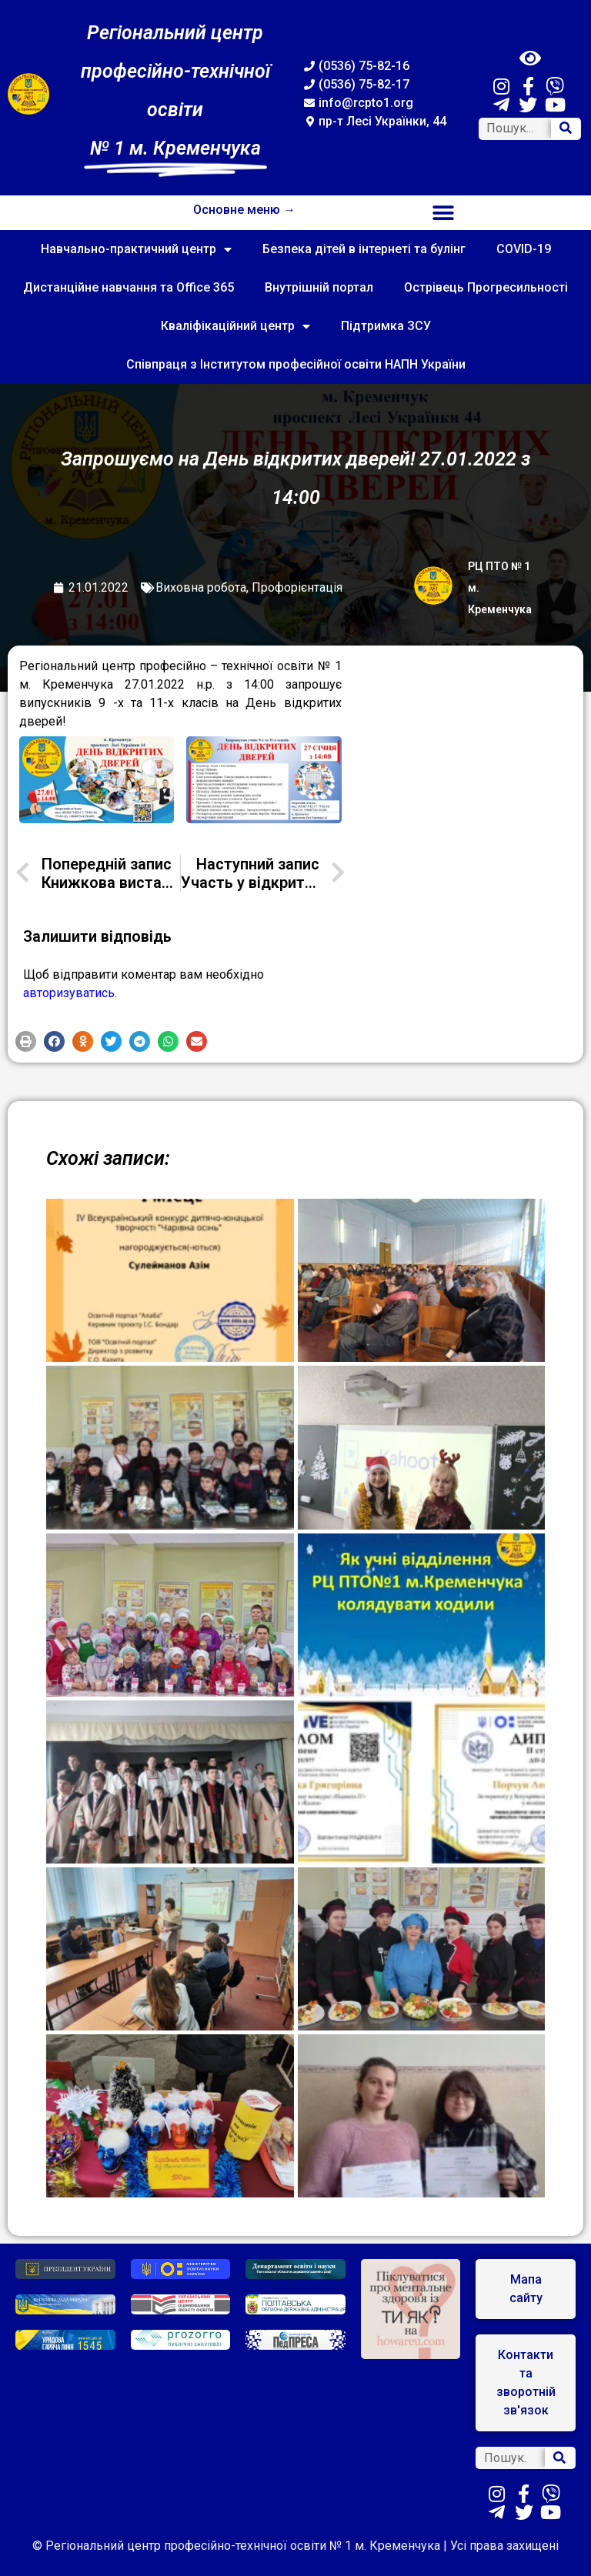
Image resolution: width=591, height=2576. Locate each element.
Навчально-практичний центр (136, 249)
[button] (443, 212)
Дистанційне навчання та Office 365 (128, 287)
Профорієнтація (297, 587)
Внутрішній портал (319, 287)
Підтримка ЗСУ (386, 326)
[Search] (565, 128)
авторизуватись (69, 993)
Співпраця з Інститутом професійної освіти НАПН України (296, 364)
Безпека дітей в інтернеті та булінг (364, 249)
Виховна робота (200, 587)
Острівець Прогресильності (486, 287)
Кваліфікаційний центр (235, 326)
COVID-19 (523, 249)
